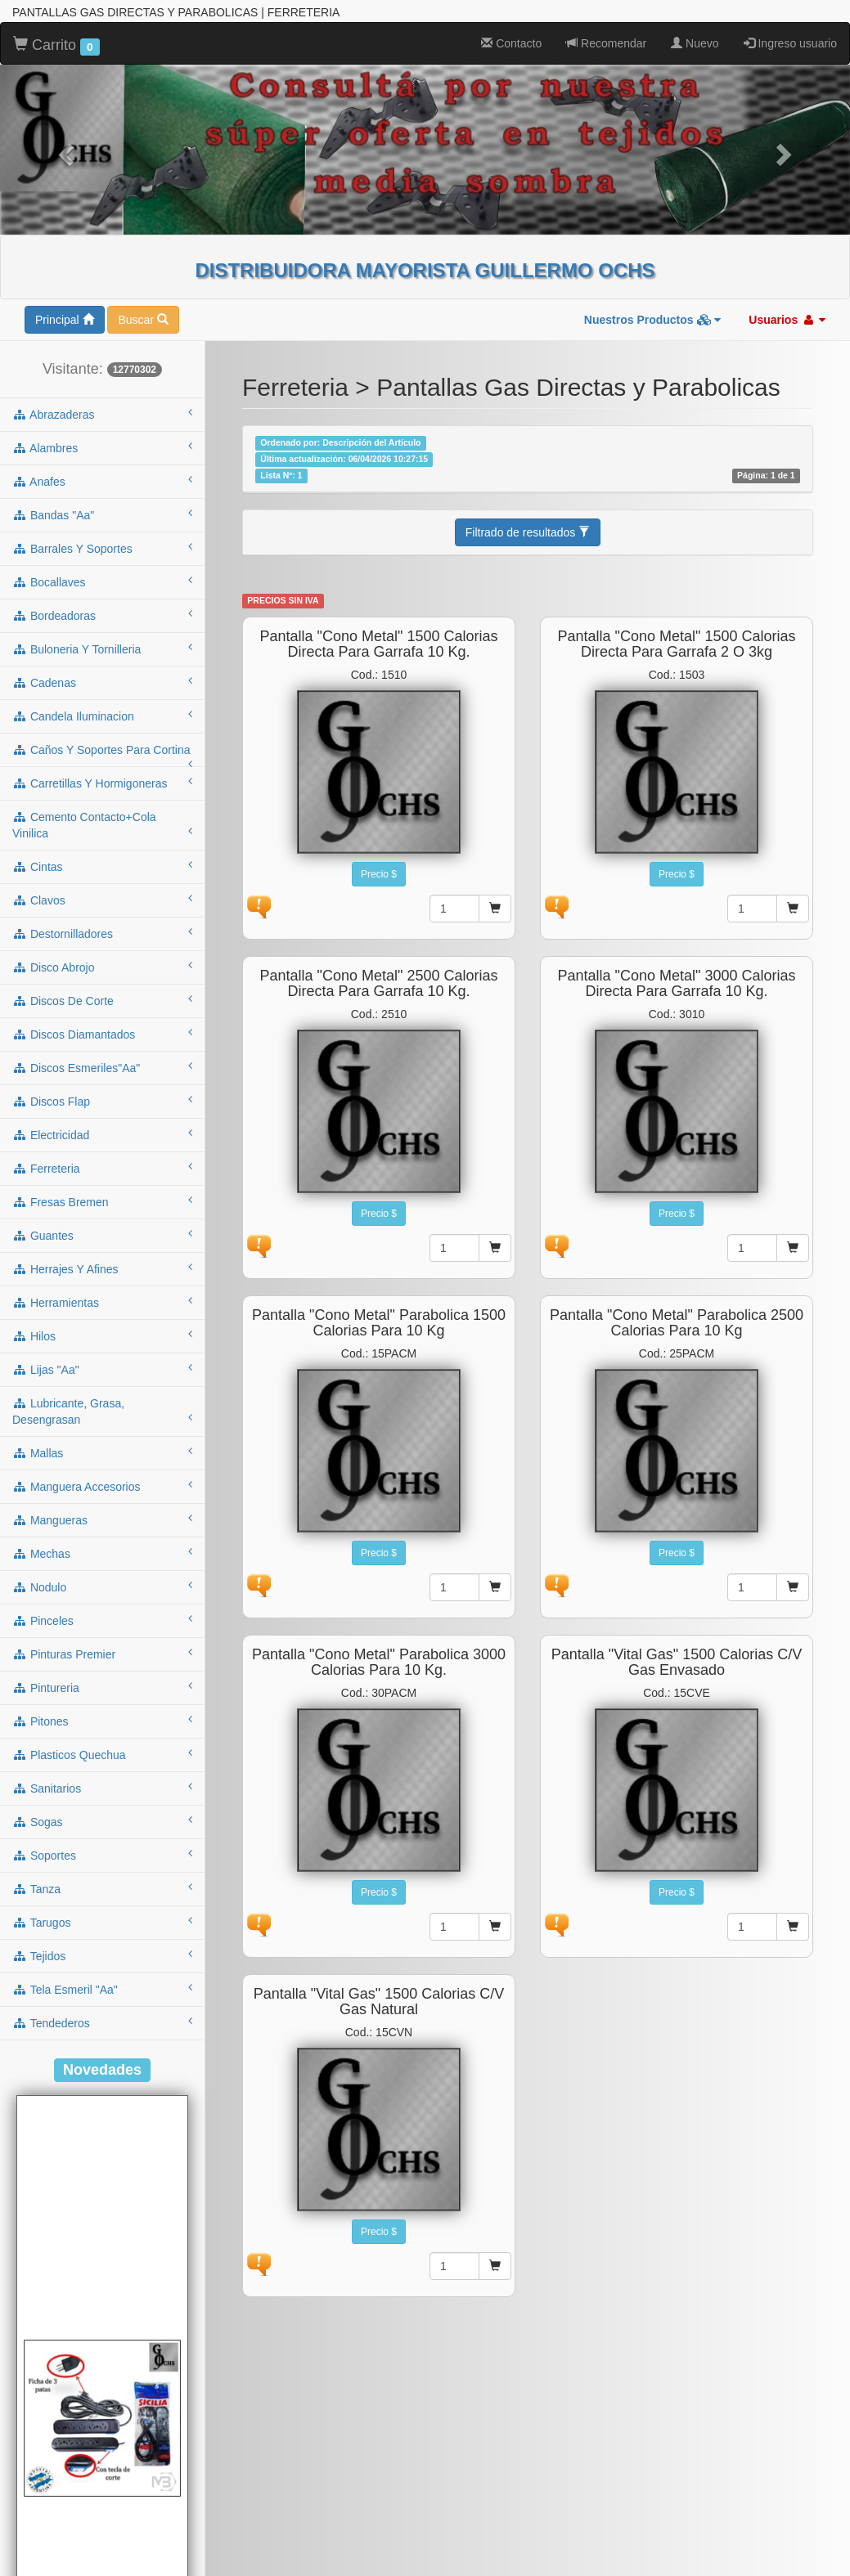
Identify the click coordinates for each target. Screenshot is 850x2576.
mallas (102, 1452)
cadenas (102, 682)
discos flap (102, 1100)
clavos (102, 899)
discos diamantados (102, 1033)
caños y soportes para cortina (102, 754)
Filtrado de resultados (528, 532)
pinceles (102, 1620)
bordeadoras (102, 615)
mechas (102, 1553)
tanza (102, 1888)
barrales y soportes (102, 548)
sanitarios (102, 1787)
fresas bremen (102, 1201)
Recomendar (606, 43)
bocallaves (102, 581)
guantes (102, 1234)
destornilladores (102, 933)
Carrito (56, 46)
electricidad (102, 1134)
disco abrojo (102, 966)
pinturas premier (102, 1653)
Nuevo (694, 43)
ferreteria (102, 1167)
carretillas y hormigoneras (102, 782)
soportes (102, 1854)
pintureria (102, 1687)
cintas (102, 866)
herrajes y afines (102, 1268)
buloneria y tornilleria (102, 648)
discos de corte (102, 1000)
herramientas (102, 1302)
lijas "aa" (102, 1369)
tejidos (102, 1955)
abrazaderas (102, 413)
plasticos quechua (102, 1754)
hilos (102, 1335)
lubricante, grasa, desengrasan (102, 1411)
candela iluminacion (102, 715)
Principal (64, 319)
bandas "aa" (102, 514)
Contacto (511, 43)
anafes (102, 480)
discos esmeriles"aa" (102, 1067)
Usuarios (787, 319)
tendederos (102, 2022)
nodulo (102, 1586)
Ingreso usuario (790, 43)
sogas (102, 1821)
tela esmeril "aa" (102, 1988)
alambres (102, 447)
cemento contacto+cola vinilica (102, 825)
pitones (102, 1720)
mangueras (102, 1519)
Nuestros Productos (653, 319)
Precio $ (379, 874)
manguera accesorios (102, 1486)
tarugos (102, 1921)
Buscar (143, 319)
